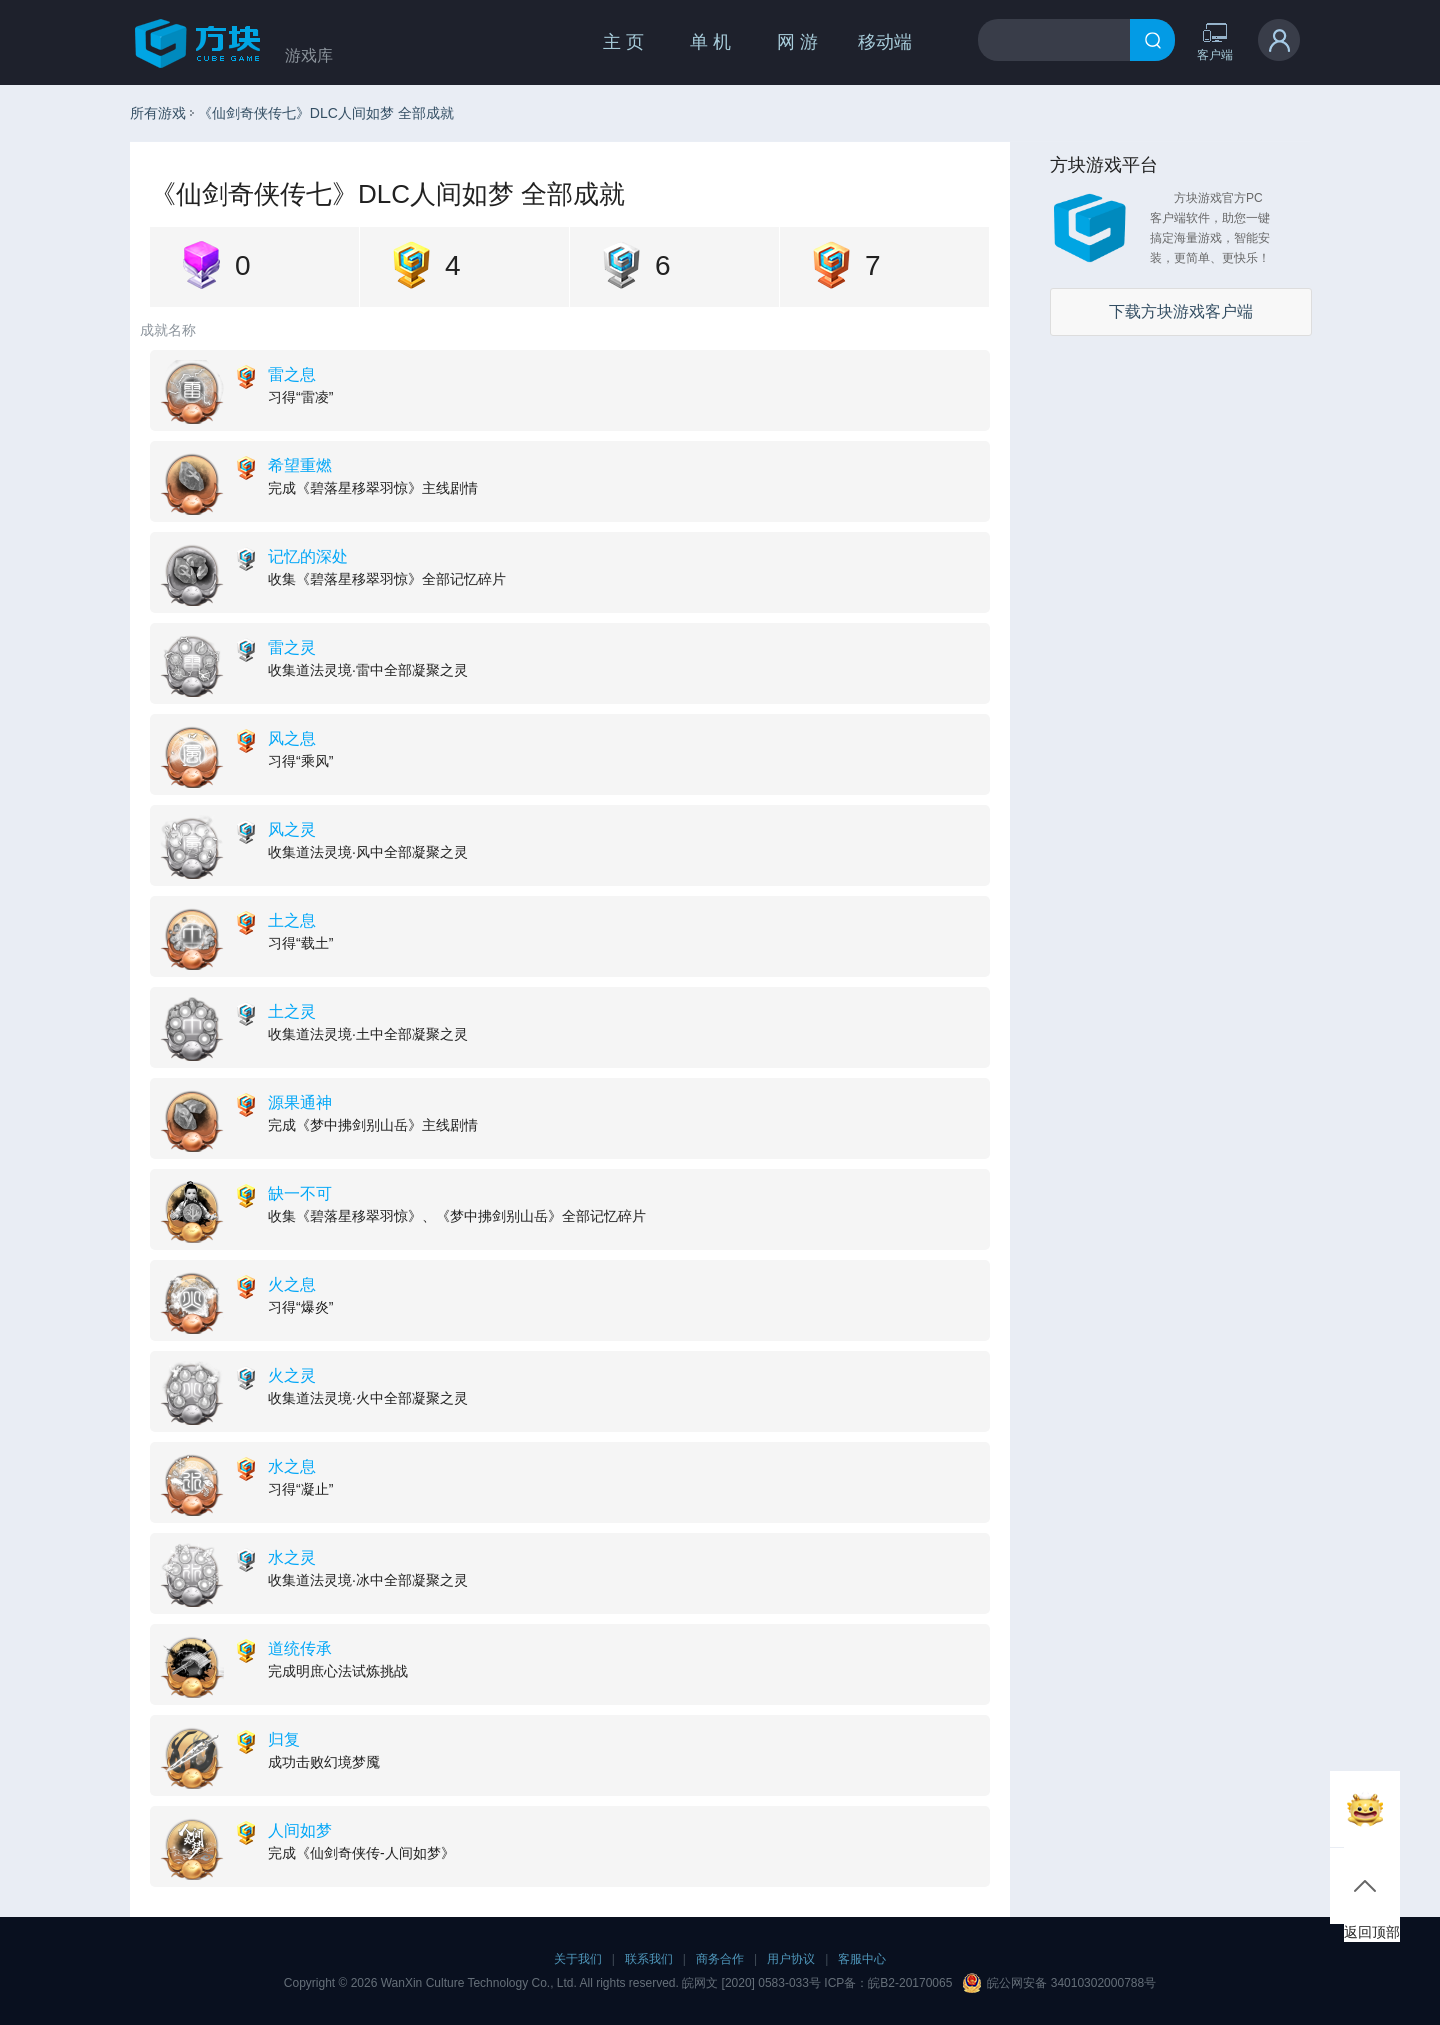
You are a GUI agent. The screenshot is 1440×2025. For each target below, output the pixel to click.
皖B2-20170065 (910, 1983)
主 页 (623, 42)
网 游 (797, 42)
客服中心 (862, 1959)
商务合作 (720, 1959)
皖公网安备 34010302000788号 (1071, 1983)
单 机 (710, 42)
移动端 (885, 42)
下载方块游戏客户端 (1181, 311)
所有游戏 (158, 113)
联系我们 (649, 1959)
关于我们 (578, 1959)
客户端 (1215, 41)
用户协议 (791, 1959)
